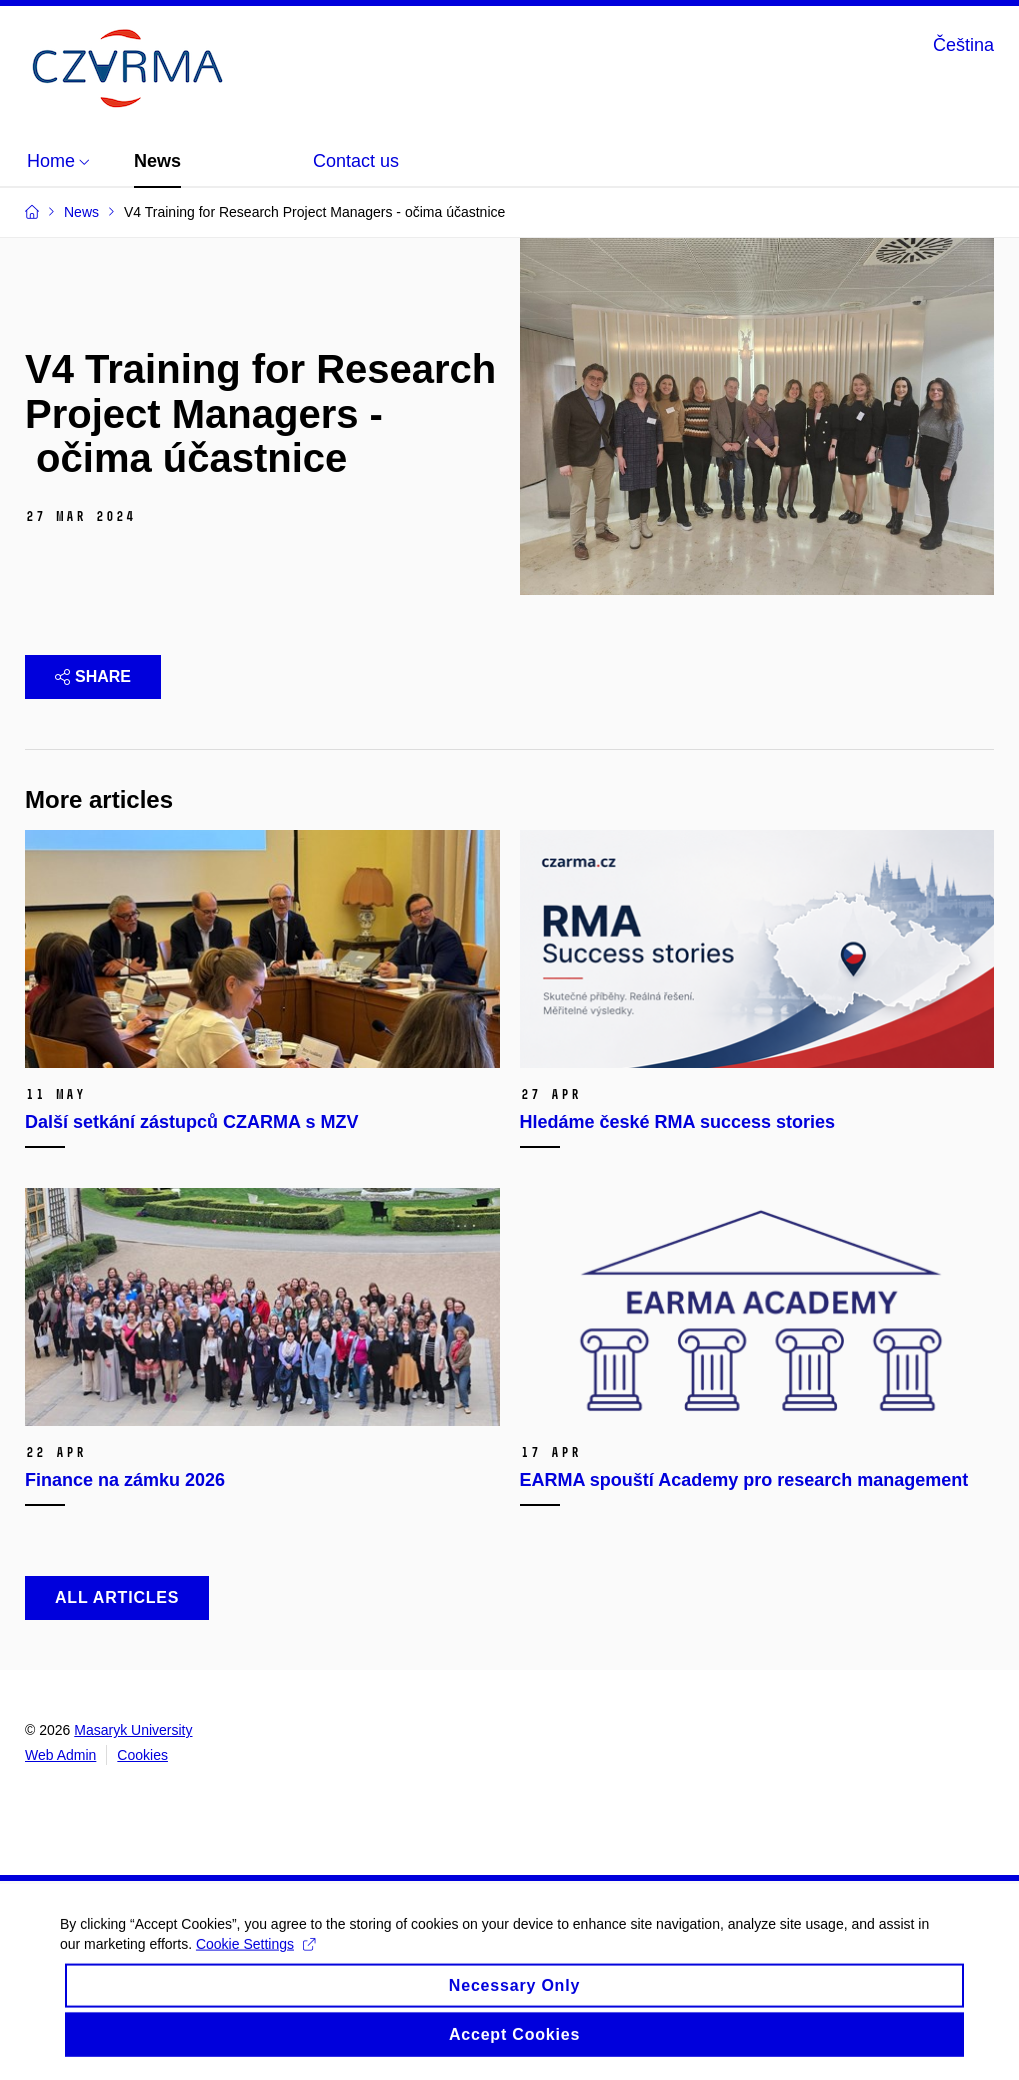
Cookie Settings (255, 1959)
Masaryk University (133, 1730)
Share (93, 676)
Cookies (142, 1755)
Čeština (963, 45)
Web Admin (60, 1755)
